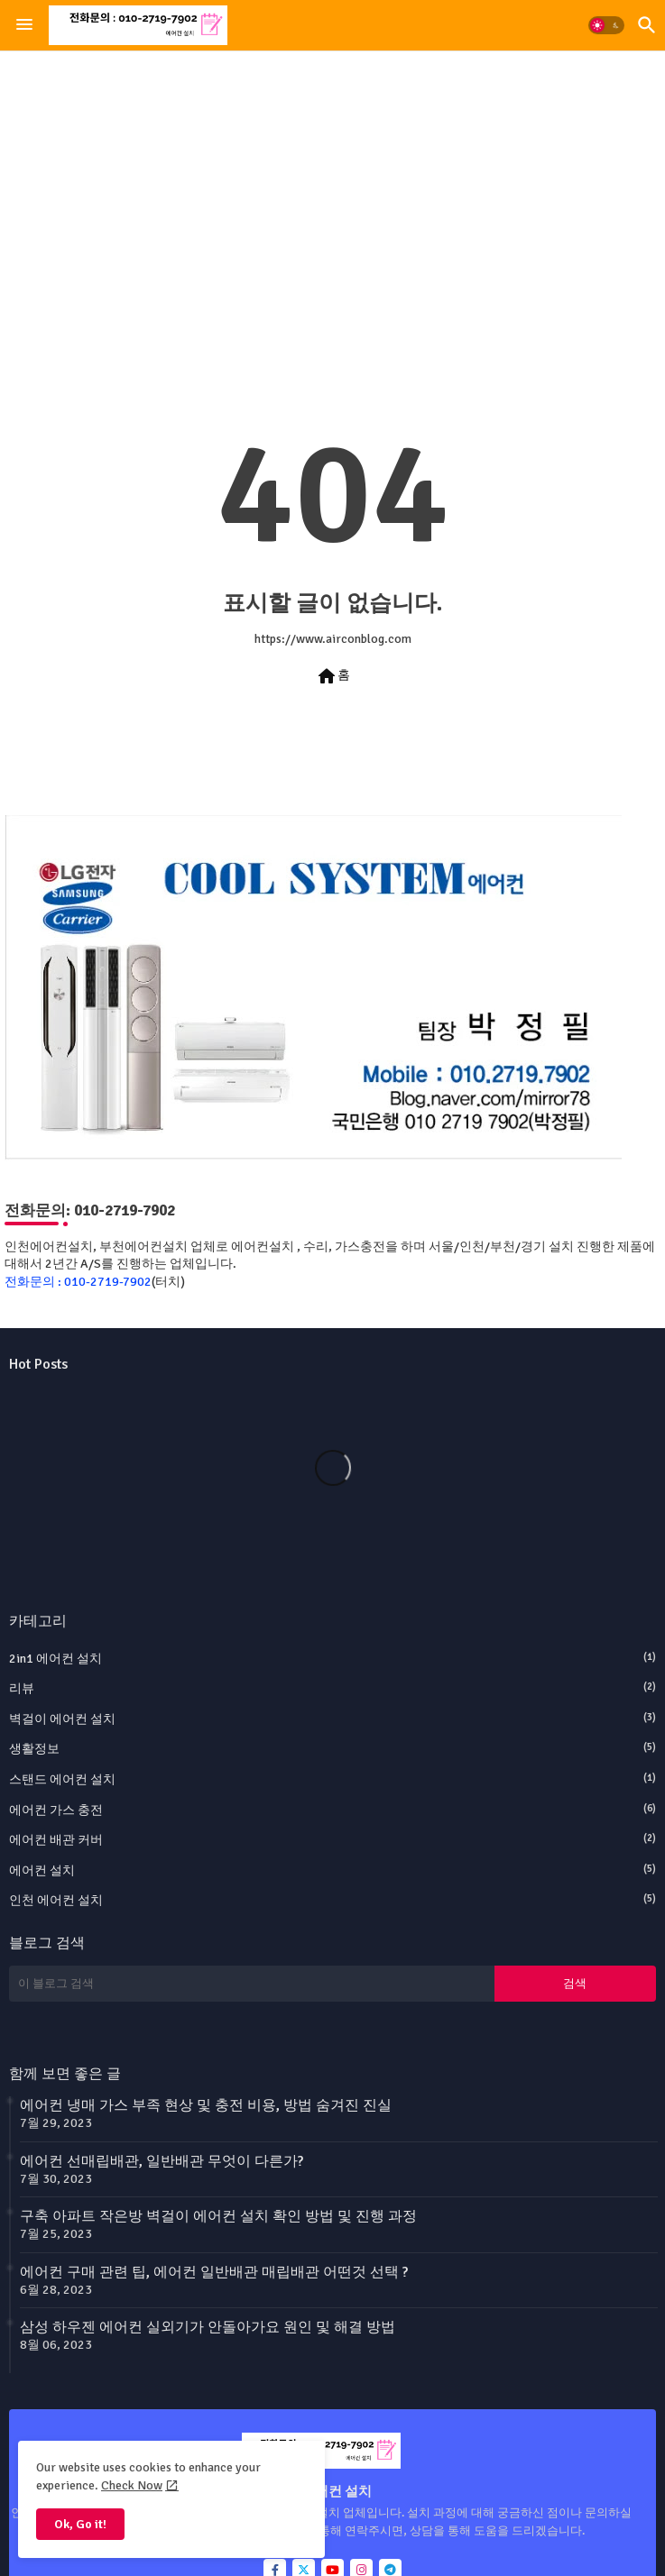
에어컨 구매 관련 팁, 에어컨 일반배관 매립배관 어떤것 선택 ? (214, 2272)
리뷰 (332, 1688)
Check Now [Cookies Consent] (131, 2485)
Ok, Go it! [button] (80, 2524)
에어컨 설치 (332, 1870)
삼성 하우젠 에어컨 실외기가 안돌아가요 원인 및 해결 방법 (207, 2327)
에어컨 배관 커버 (332, 1839)
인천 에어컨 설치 (332, 1900)
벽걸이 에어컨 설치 (332, 1718)
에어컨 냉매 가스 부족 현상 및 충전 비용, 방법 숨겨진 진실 (206, 2105)
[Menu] (24, 25)
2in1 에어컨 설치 (332, 1658)
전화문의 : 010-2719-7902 (78, 1281)
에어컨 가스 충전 (332, 1809)
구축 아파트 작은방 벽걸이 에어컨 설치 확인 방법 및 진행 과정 (218, 2216)
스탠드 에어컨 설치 (332, 1779)
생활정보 (332, 1748)
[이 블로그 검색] (251, 1984)
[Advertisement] (332, 197)
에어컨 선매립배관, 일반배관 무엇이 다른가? (161, 2161)
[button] (606, 25)
